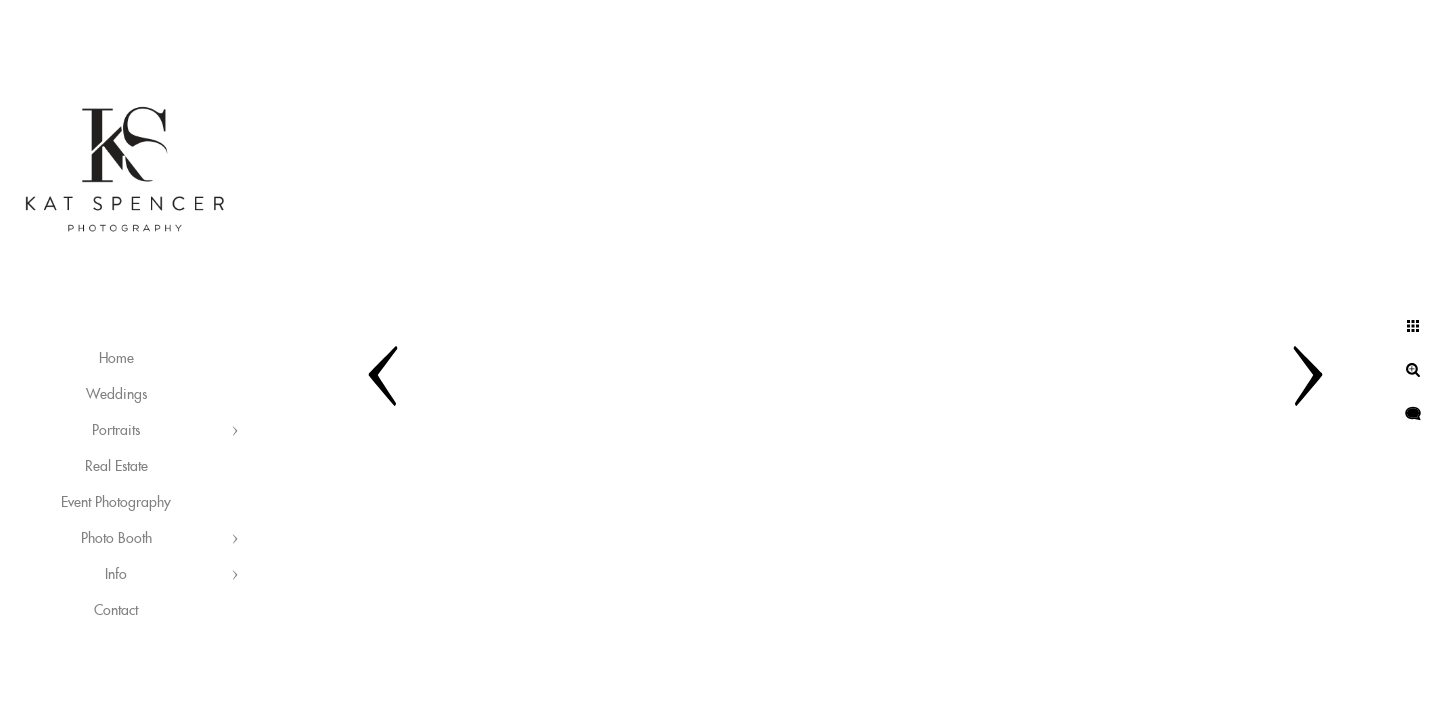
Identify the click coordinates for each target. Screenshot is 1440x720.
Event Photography (116, 503)
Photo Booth (116, 539)
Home (116, 359)
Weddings (116, 395)
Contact (116, 611)
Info (116, 575)
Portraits (116, 431)
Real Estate (116, 467)
